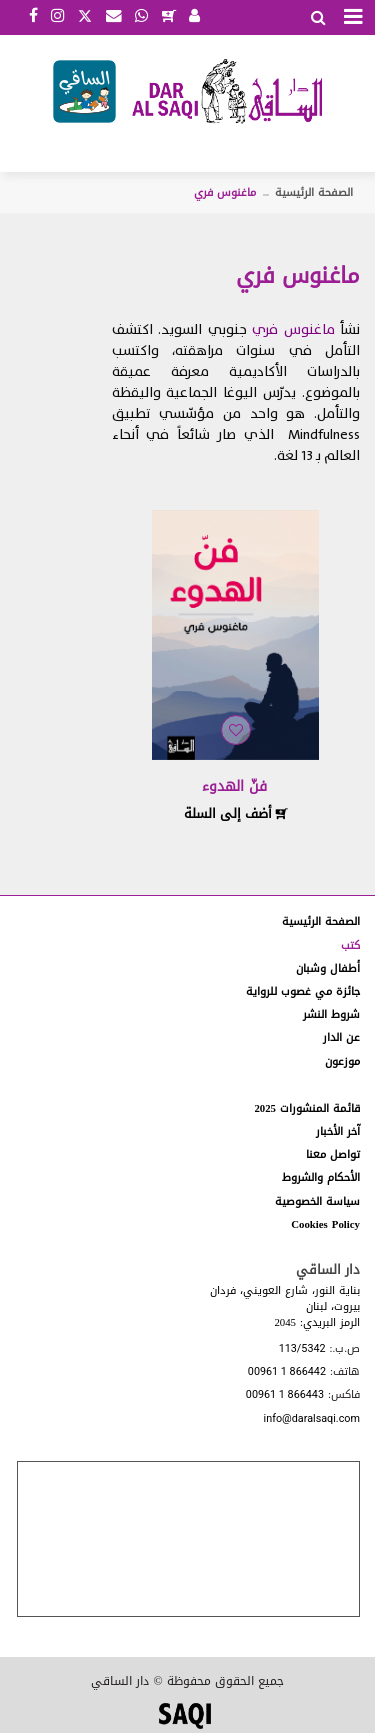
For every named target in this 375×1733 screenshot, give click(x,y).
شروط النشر (331, 1014)
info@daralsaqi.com (312, 1419)
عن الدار (341, 1037)
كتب (350, 945)
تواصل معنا (333, 1154)
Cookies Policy (325, 1224)
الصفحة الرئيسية (314, 192)
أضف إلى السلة (236, 813)
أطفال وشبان (328, 968)
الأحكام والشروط (321, 1177)
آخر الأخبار (338, 1131)
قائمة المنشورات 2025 (307, 1108)
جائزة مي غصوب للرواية (303, 991)
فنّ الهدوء (234, 786)
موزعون (342, 1061)
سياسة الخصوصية (317, 1201)
